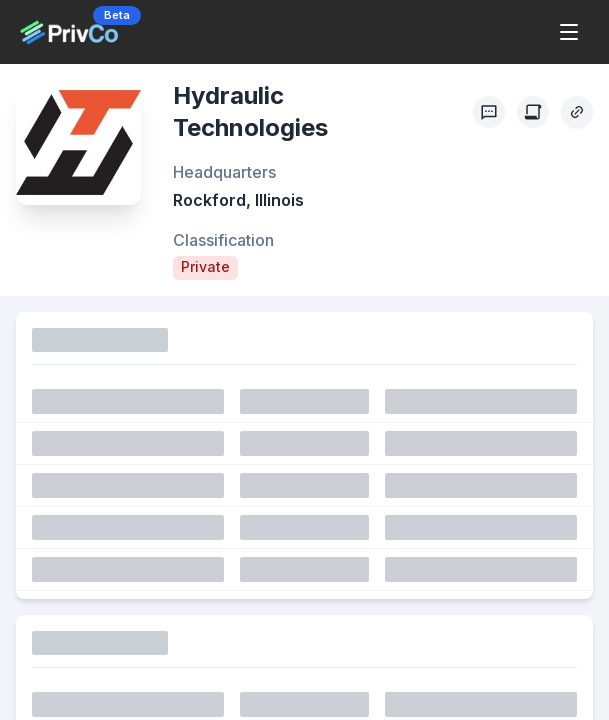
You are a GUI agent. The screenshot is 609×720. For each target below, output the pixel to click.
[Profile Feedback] (489, 112)
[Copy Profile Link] (577, 112)
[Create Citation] (533, 112)
